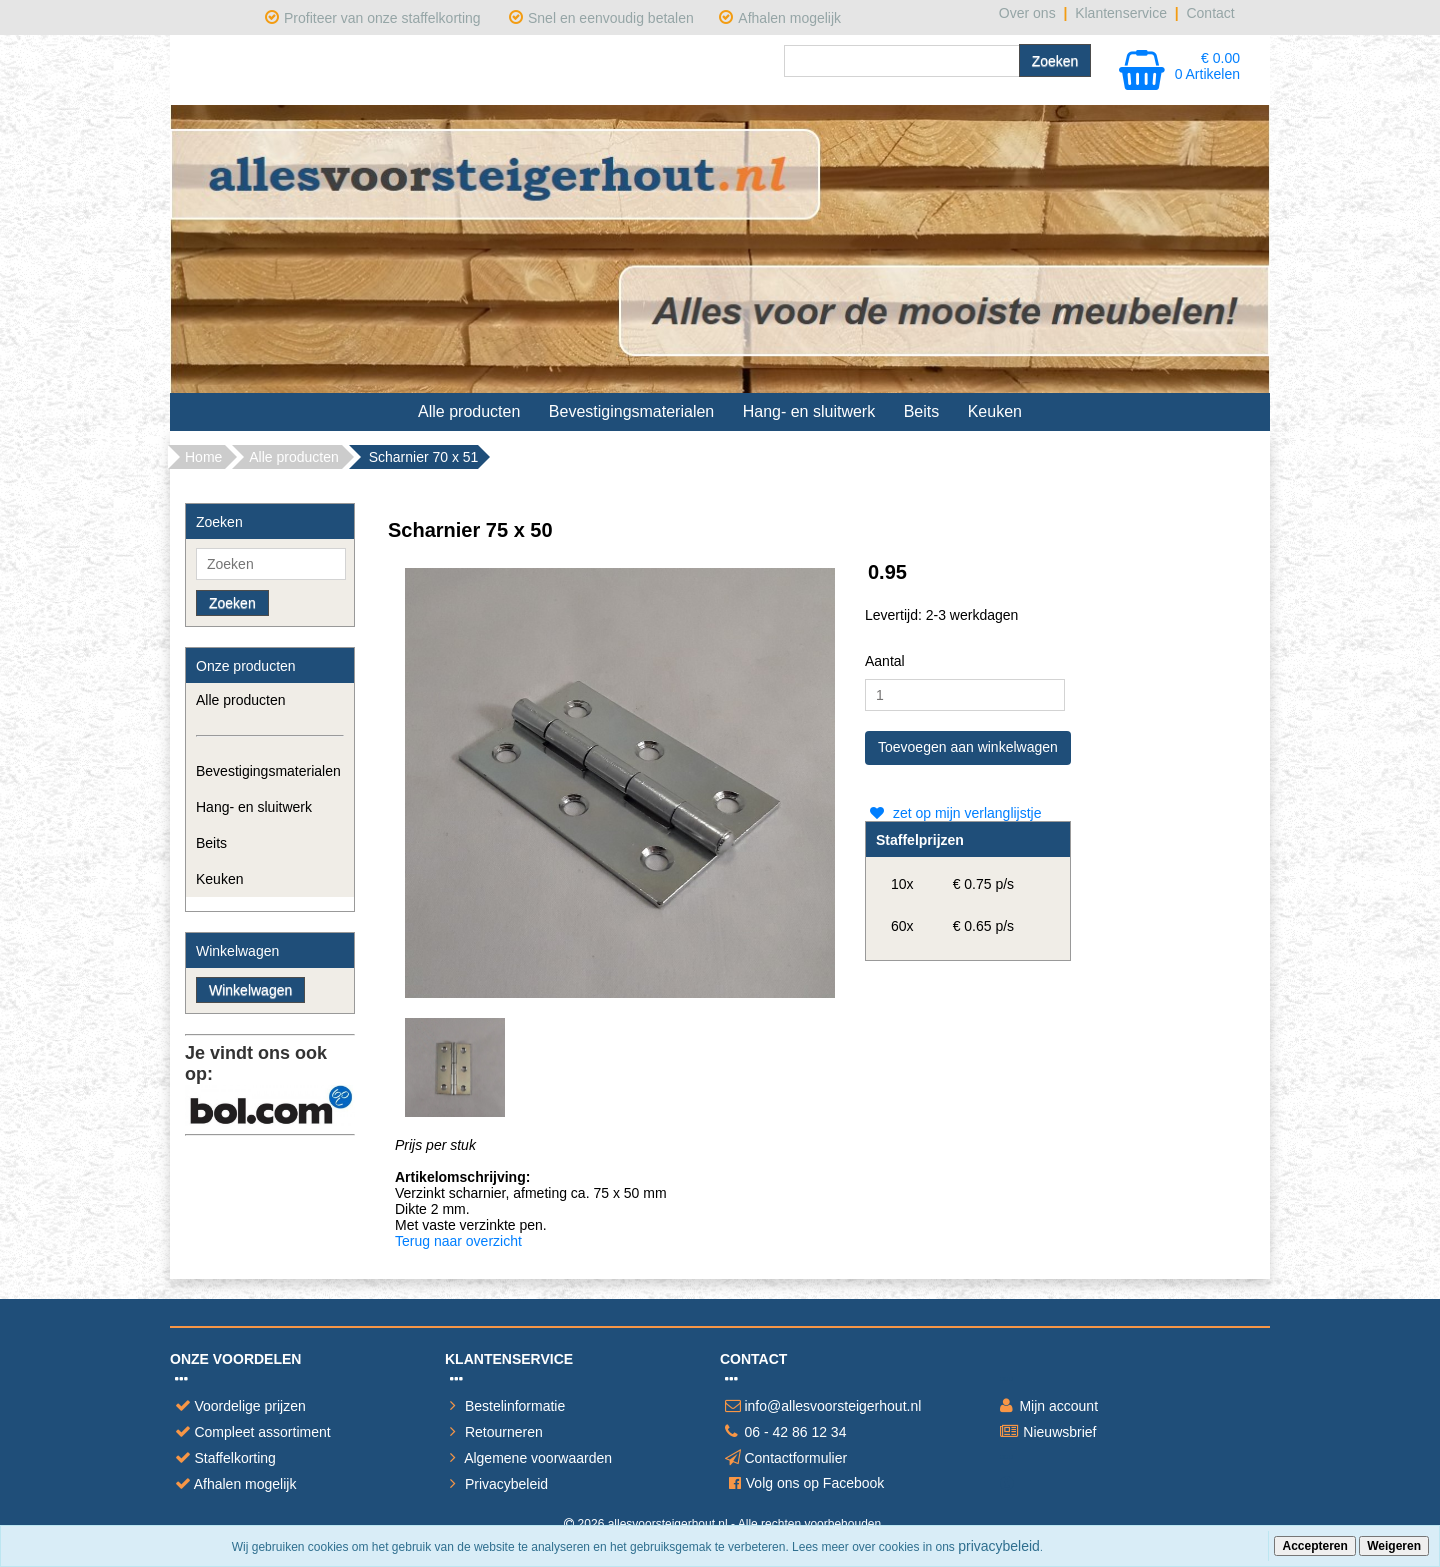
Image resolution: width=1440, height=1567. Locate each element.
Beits (922, 411)
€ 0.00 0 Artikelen (1207, 66)
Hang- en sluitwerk (809, 411)
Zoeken (232, 603)
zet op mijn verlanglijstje (953, 813)
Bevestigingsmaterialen (631, 411)
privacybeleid (999, 1546)
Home (203, 457)
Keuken (995, 411)
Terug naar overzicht (458, 1241)
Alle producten (469, 411)
